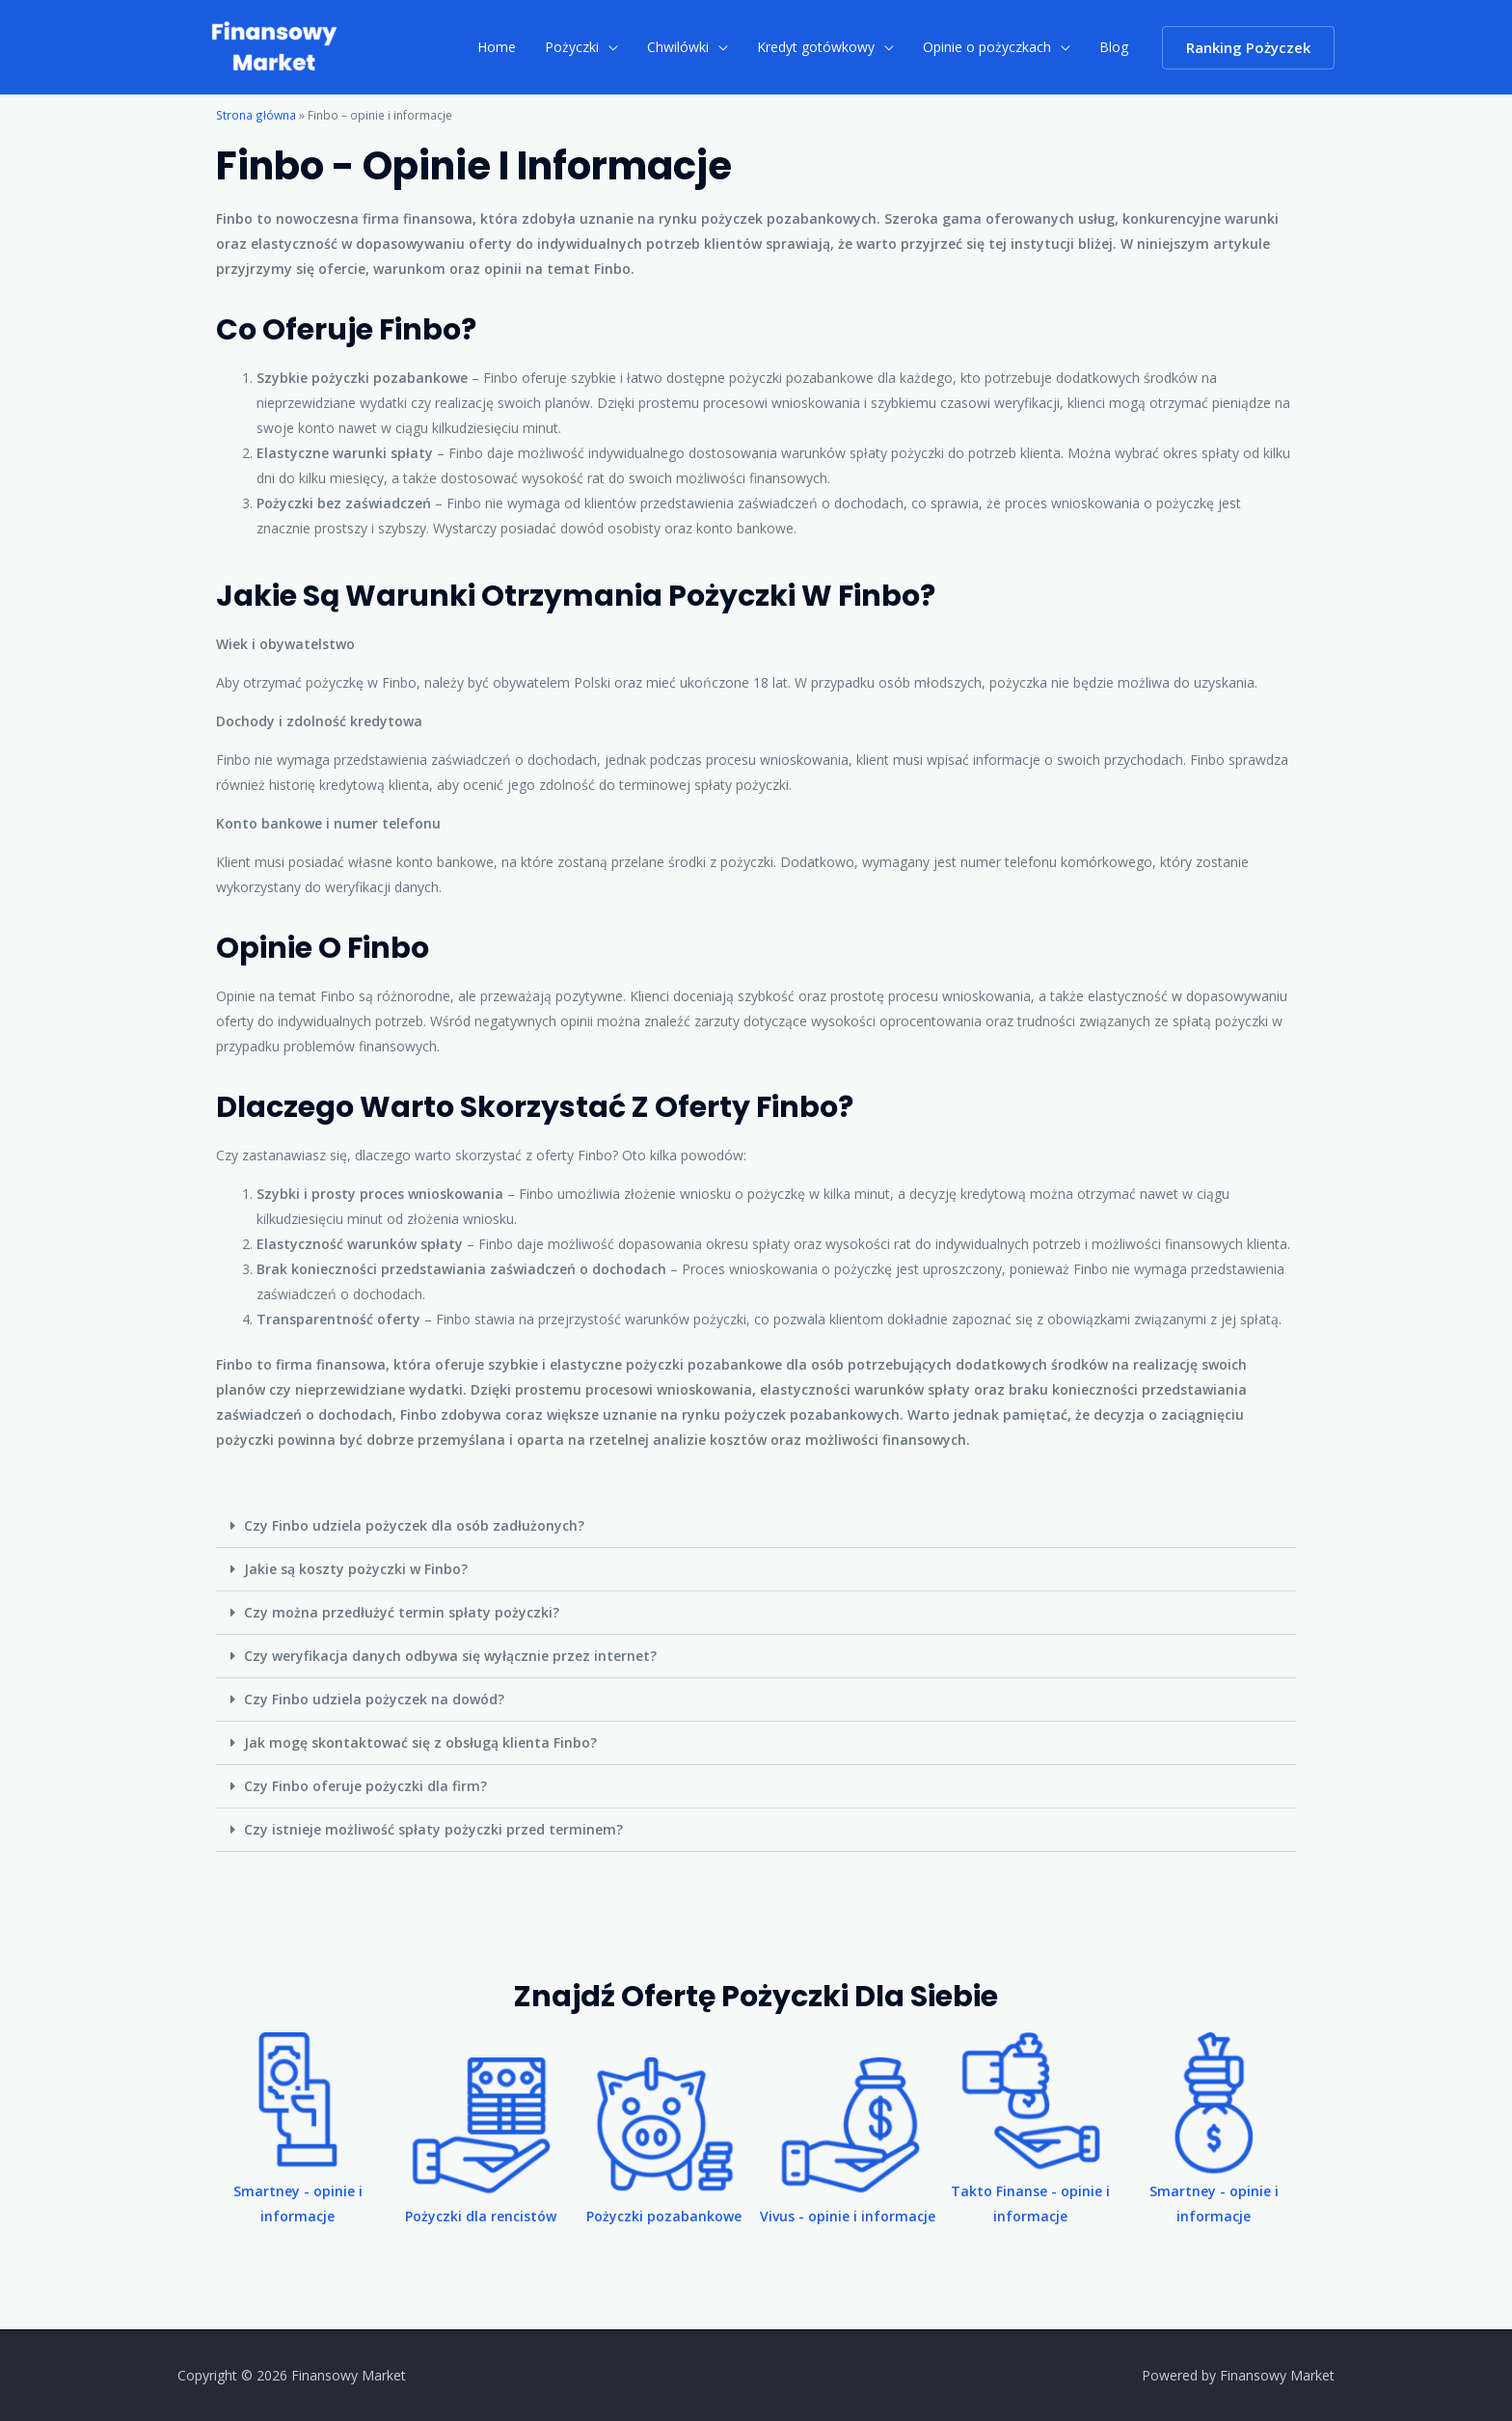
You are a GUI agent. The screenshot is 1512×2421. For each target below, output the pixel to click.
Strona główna (256, 114)
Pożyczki (581, 47)
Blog (1114, 47)
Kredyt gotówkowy (820, 47)
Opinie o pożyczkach (990, 47)
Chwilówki (685, 47)
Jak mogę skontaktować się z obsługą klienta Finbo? (420, 1742)
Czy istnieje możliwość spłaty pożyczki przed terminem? (433, 1829)
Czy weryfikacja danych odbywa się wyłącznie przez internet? (450, 1655)
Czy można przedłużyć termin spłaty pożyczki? (401, 1612)
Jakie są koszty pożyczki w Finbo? (356, 1569)
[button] (756, 1526)
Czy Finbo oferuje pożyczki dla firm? (365, 1786)
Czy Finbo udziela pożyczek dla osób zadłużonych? (414, 1525)
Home (507, 47)
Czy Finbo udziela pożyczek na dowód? (374, 1699)
